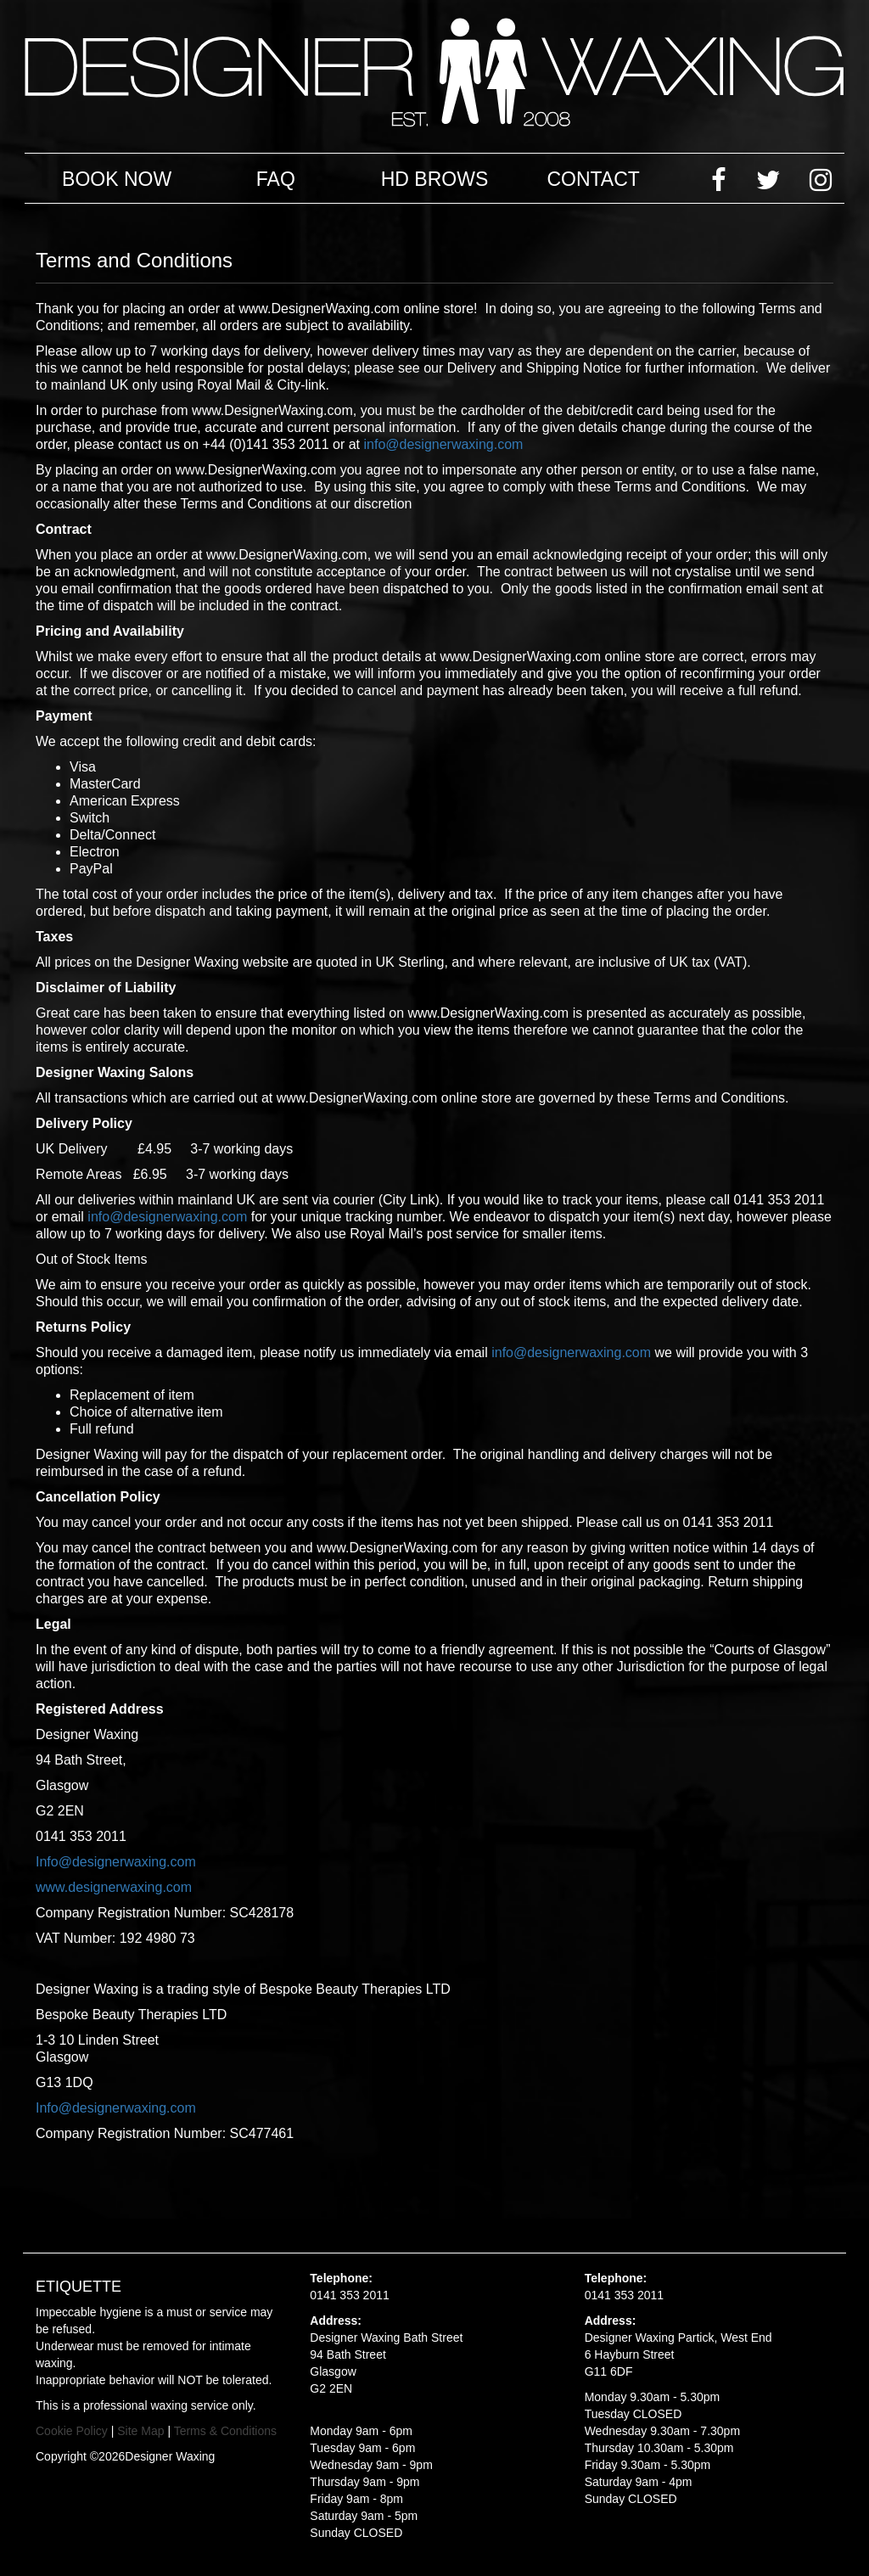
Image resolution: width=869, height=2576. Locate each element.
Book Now (116, 179)
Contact (593, 179)
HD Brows (435, 179)
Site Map (140, 2431)
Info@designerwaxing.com (116, 1862)
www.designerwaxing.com (114, 1887)
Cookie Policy (72, 2431)
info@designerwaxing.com (444, 444)
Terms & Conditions (225, 2431)
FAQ (275, 179)
